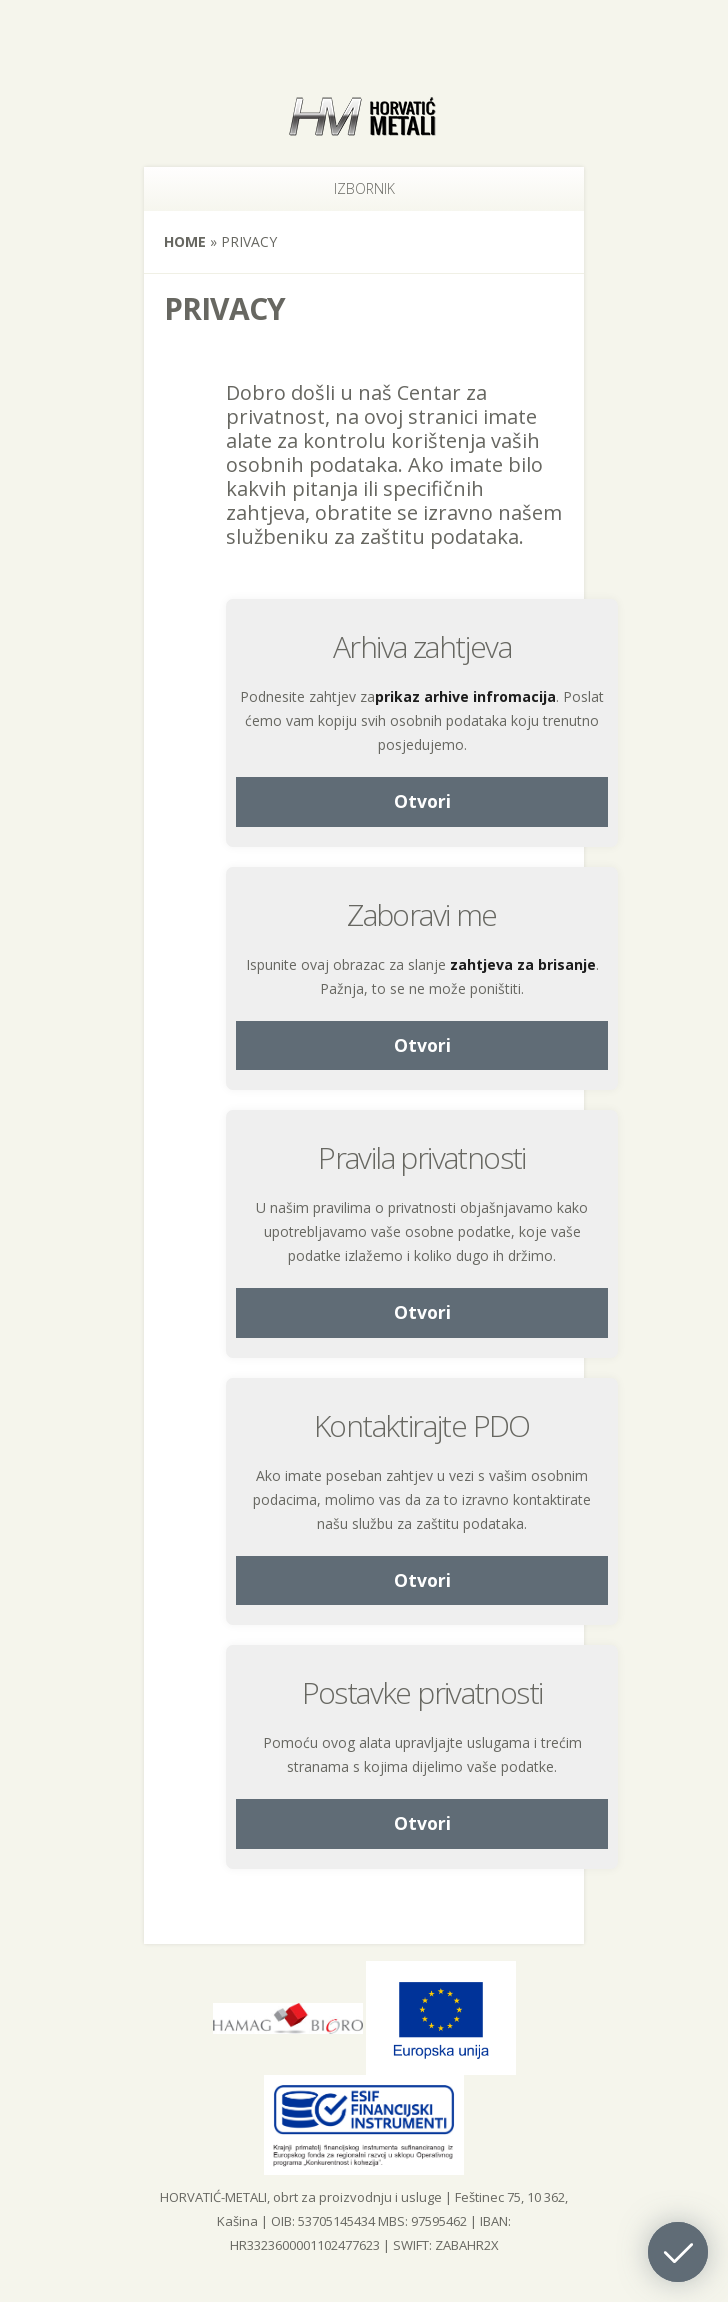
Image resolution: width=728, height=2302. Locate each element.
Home (185, 241)
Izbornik (336, 188)
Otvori (422, 801)
